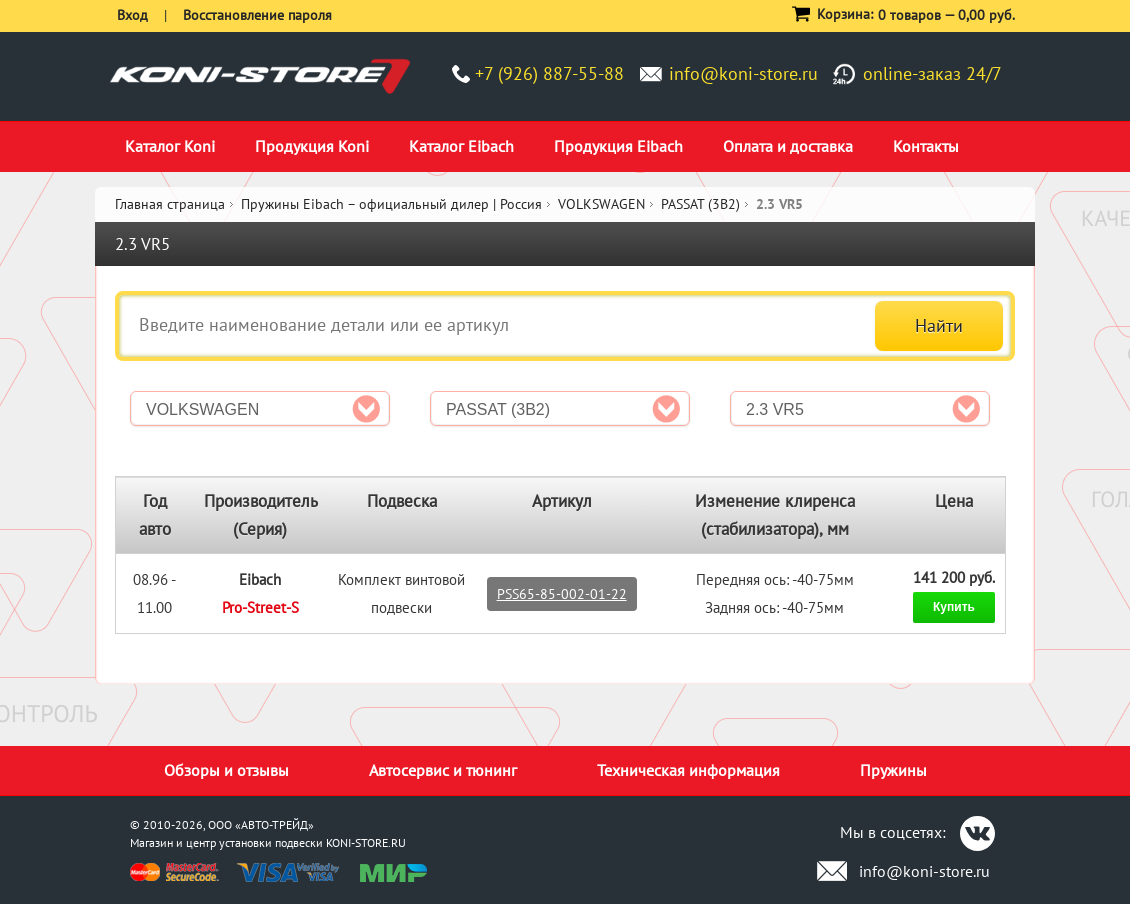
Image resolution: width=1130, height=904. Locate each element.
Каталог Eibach (461, 146)
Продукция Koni (312, 146)
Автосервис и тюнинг (443, 770)
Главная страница (170, 204)
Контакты (926, 146)
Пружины (893, 770)
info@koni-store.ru (743, 73)
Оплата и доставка (788, 146)
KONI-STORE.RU (366, 842)
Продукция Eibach (618, 146)
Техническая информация (688, 770)
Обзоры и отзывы (226, 770)
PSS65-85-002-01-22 (562, 594)
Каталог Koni (170, 146)
